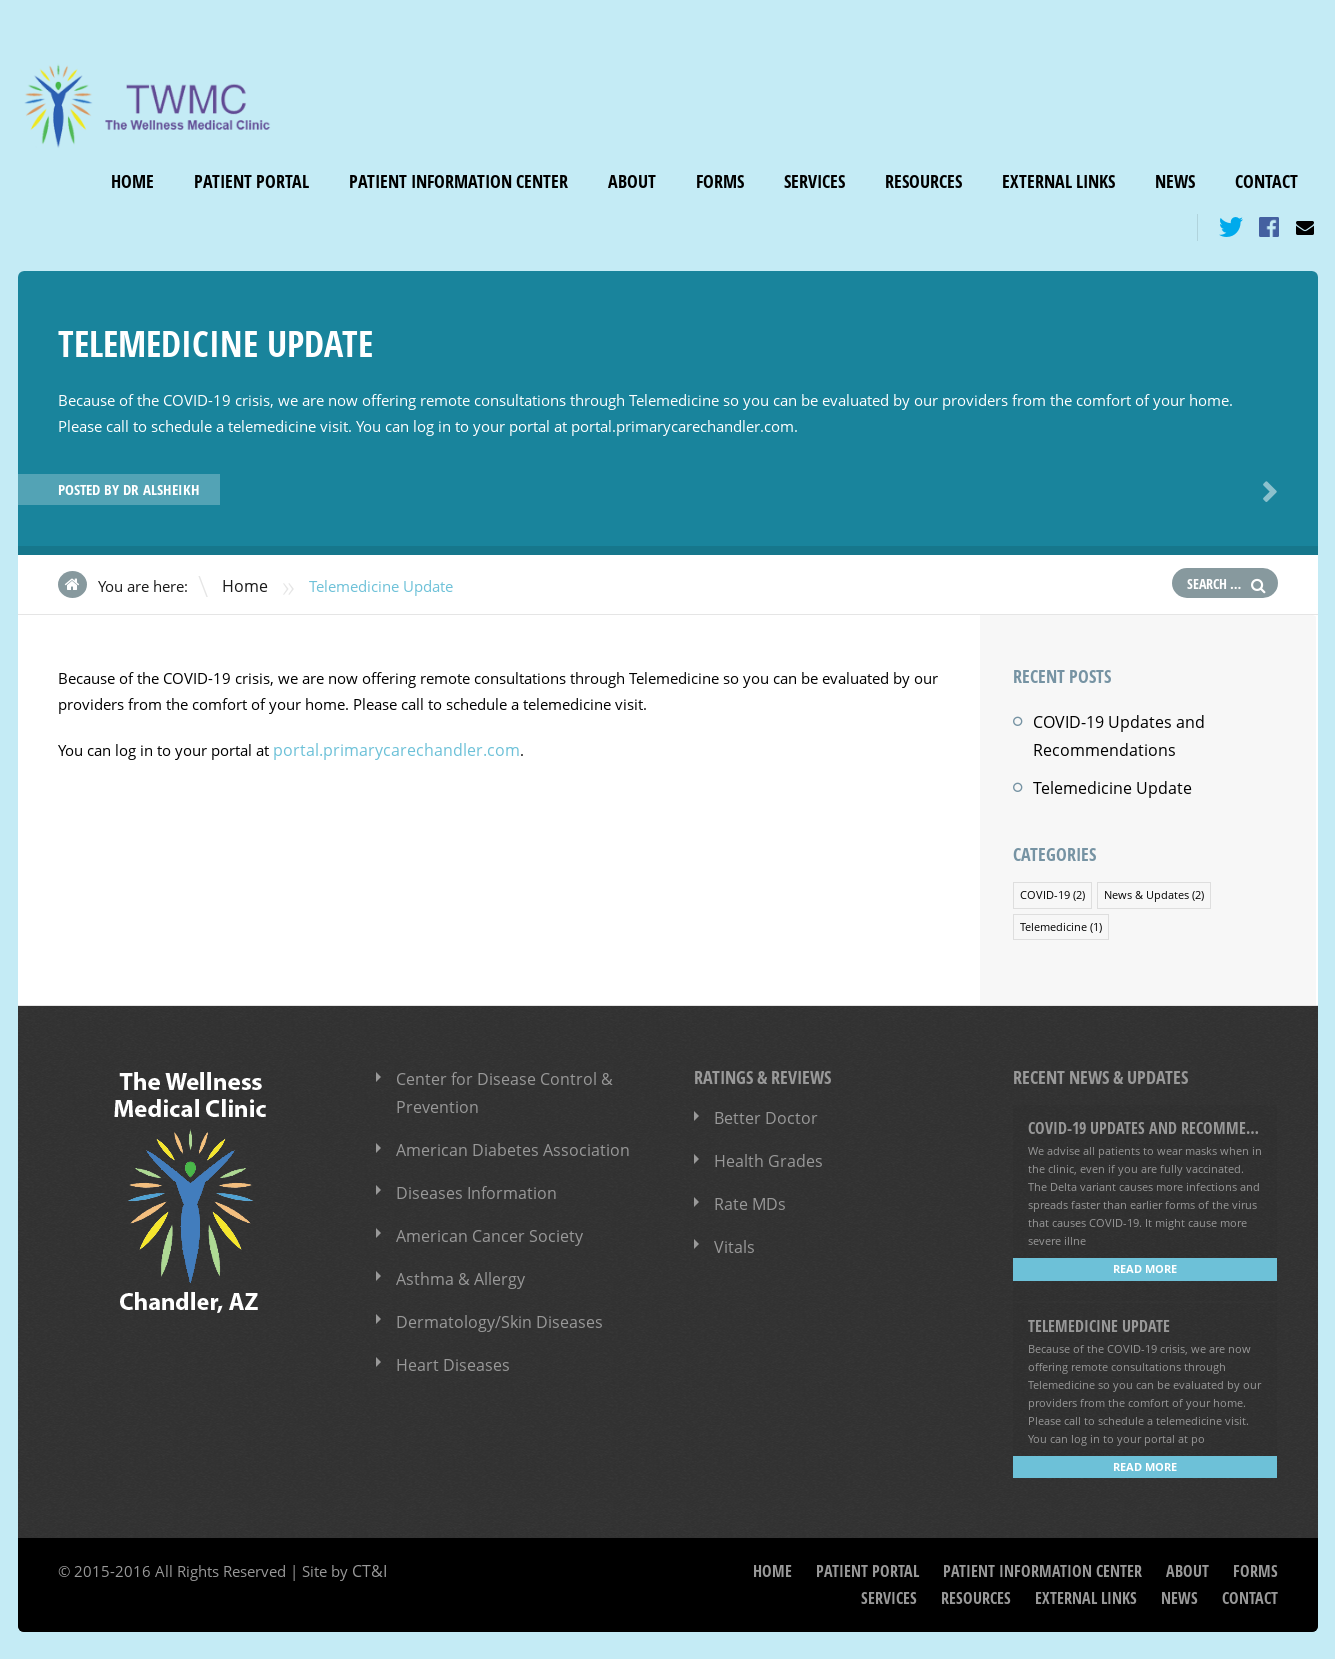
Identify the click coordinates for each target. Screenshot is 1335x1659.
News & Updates (1146, 885)
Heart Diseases (447, 1341)
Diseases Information (469, 1177)
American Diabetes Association (502, 1136)
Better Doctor (760, 1108)
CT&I (368, 1558)
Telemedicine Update (1105, 781)
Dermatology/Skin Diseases (490, 1300)
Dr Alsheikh (161, 488)
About (632, 181)
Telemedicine (1053, 916)
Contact (1266, 181)
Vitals (732, 1231)
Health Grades (763, 1149)
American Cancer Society (481, 1218)
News (1175, 181)
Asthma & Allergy (456, 1259)
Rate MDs (747, 1190)
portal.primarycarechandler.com (384, 747)
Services (814, 181)
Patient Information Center (458, 181)
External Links (1058, 181)
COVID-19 (1045, 885)
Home (132, 181)
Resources (923, 181)
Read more (1145, 1257)
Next (1266, 491)
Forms (720, 181)
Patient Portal (251, 181)
